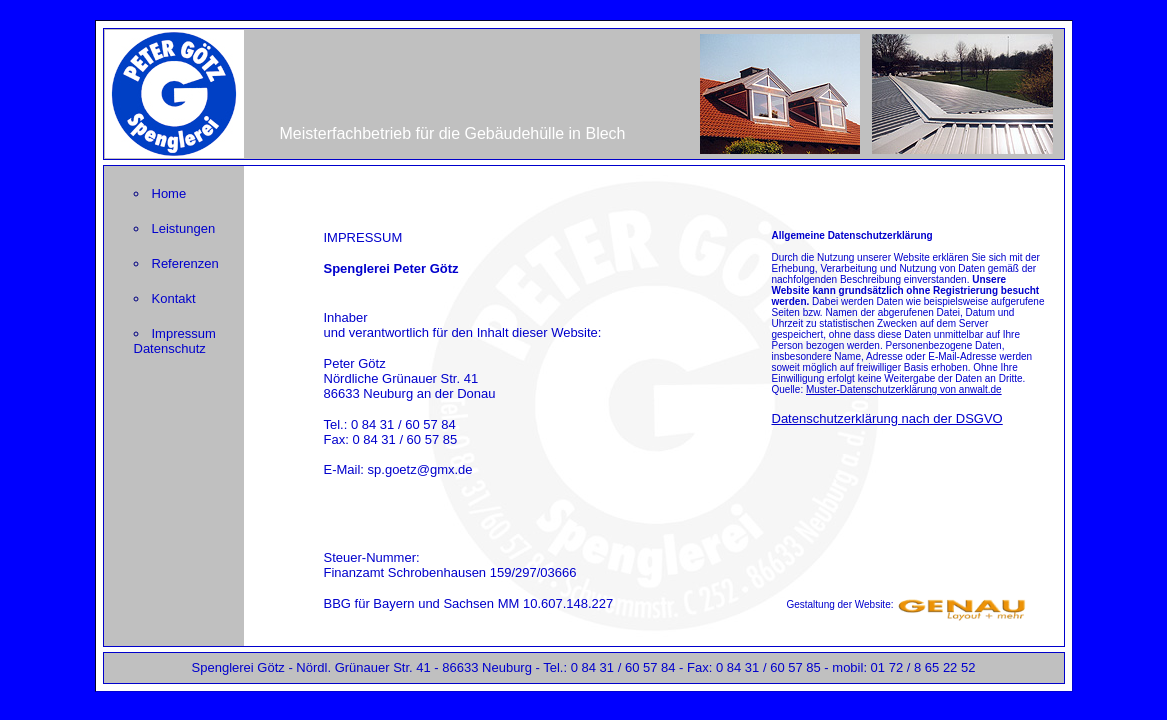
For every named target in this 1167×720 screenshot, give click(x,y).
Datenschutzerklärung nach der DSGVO (887, 418)
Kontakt (174, 298)
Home (169, 193)
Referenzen (185, 263)
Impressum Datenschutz (175, 341)
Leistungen (184, 228)
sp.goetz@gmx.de (420, 469)
